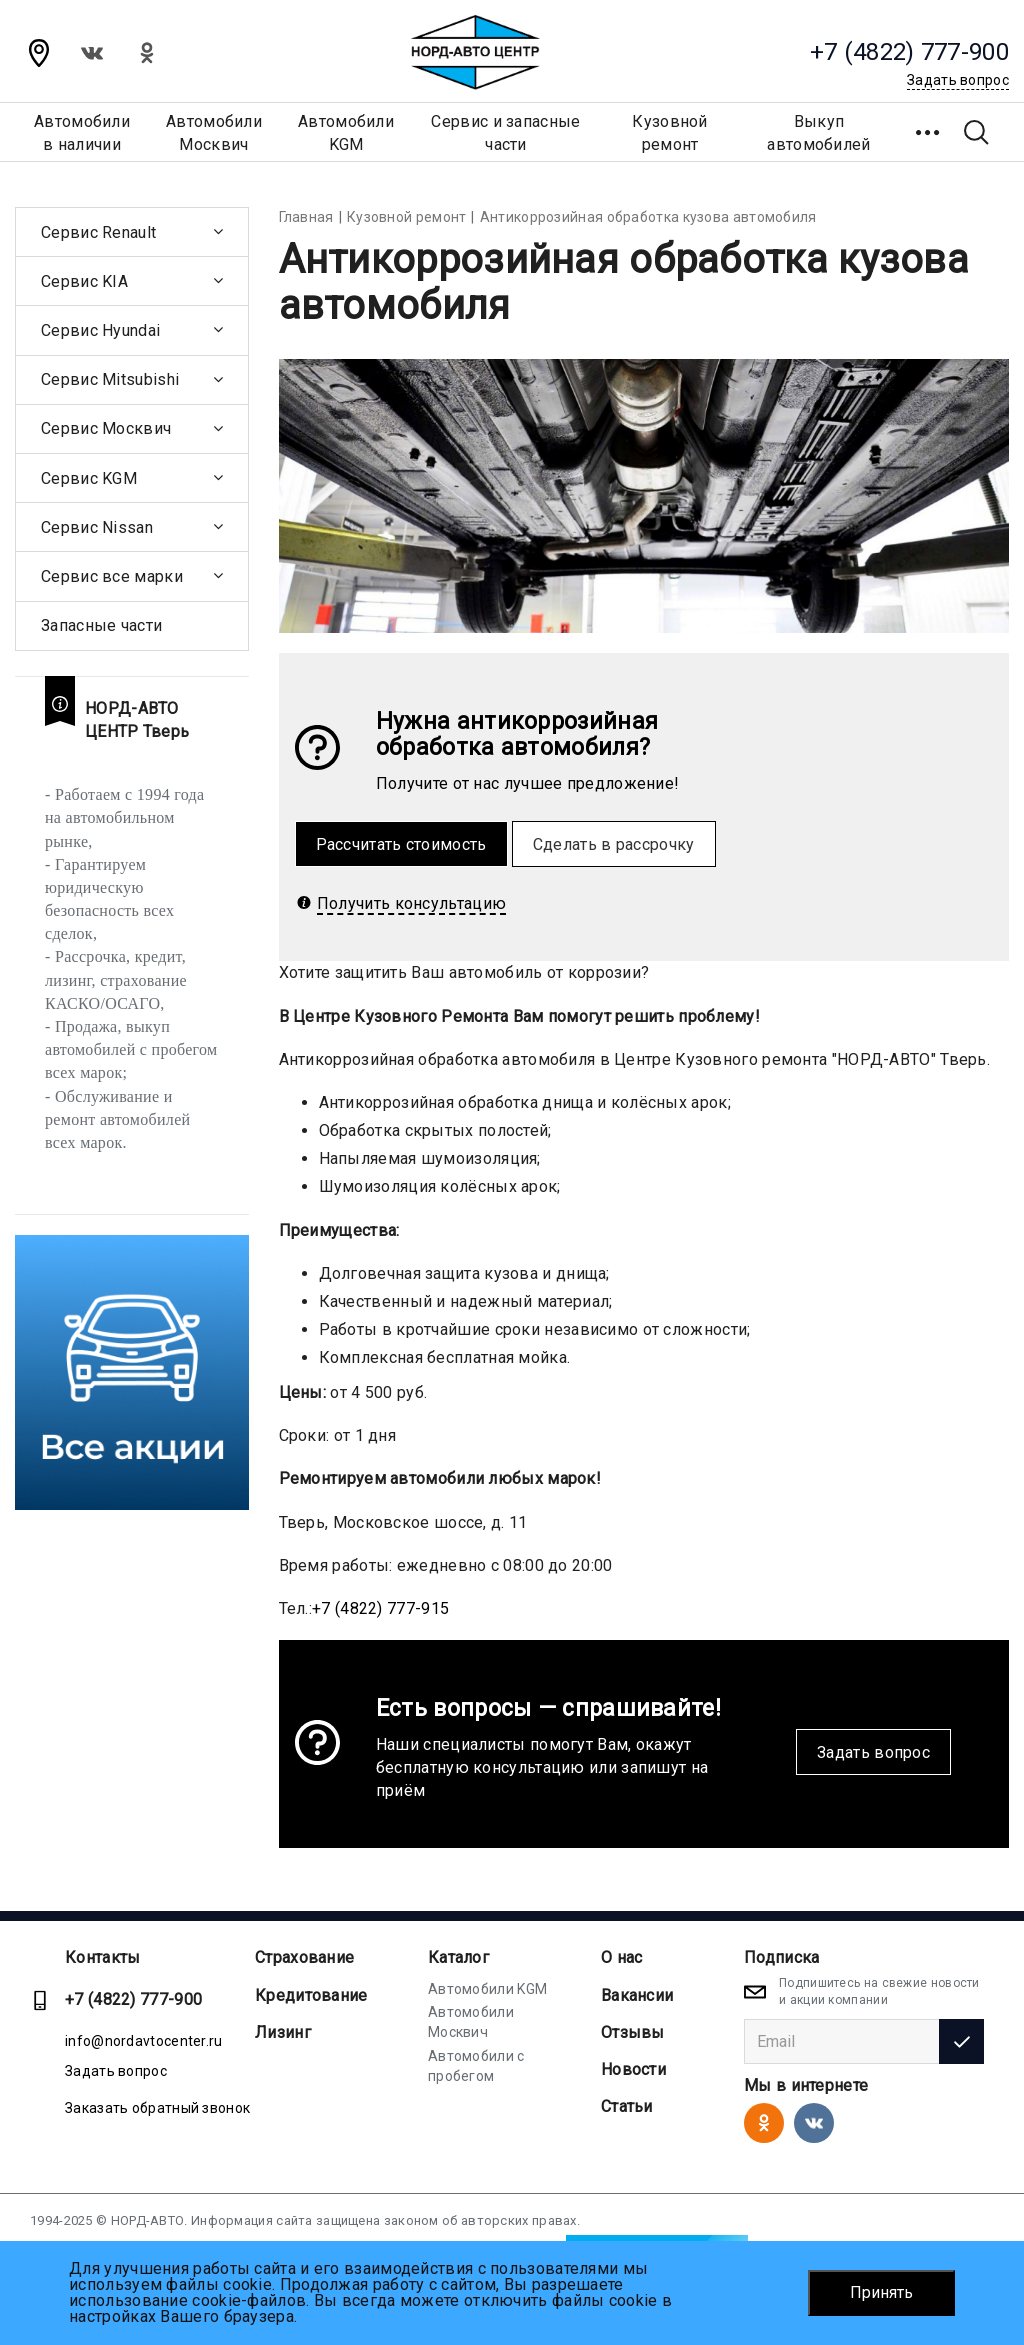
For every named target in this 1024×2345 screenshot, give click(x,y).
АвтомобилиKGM (346, 133)
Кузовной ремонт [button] (669, 133)
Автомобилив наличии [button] (82, 133)
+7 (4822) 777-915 (380, 1608)
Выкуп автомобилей (818, 133)
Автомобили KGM (487, 1989)
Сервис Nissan (97, 527)
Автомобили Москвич (471, 2022)
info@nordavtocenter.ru (144, 2041)
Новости (633, 2069)
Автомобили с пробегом (476, 2066)
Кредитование (311, 1995)
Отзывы (633, 2032)
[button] (929, 132)
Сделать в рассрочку (614, 844)
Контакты (102, 1957)
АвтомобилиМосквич (214, 133)
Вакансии (637, 1995)
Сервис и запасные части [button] (505, 133)
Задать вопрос (873, 1752)
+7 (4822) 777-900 (133, 1999)
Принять (881, 2292)
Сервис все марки (112, 576)
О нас (622, 1957)
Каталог (458, 1957)
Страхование (304, 1957)
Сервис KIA (84, 281)
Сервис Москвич (106, 428)
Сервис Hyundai (100, 330)
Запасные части (101, 625)
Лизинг (283, 2032)
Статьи (627, 2106)
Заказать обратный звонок (157, 2108)
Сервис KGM (89, 478)
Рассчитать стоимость (401, 844)
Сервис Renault (98, 232)
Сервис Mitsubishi (110, 379)
